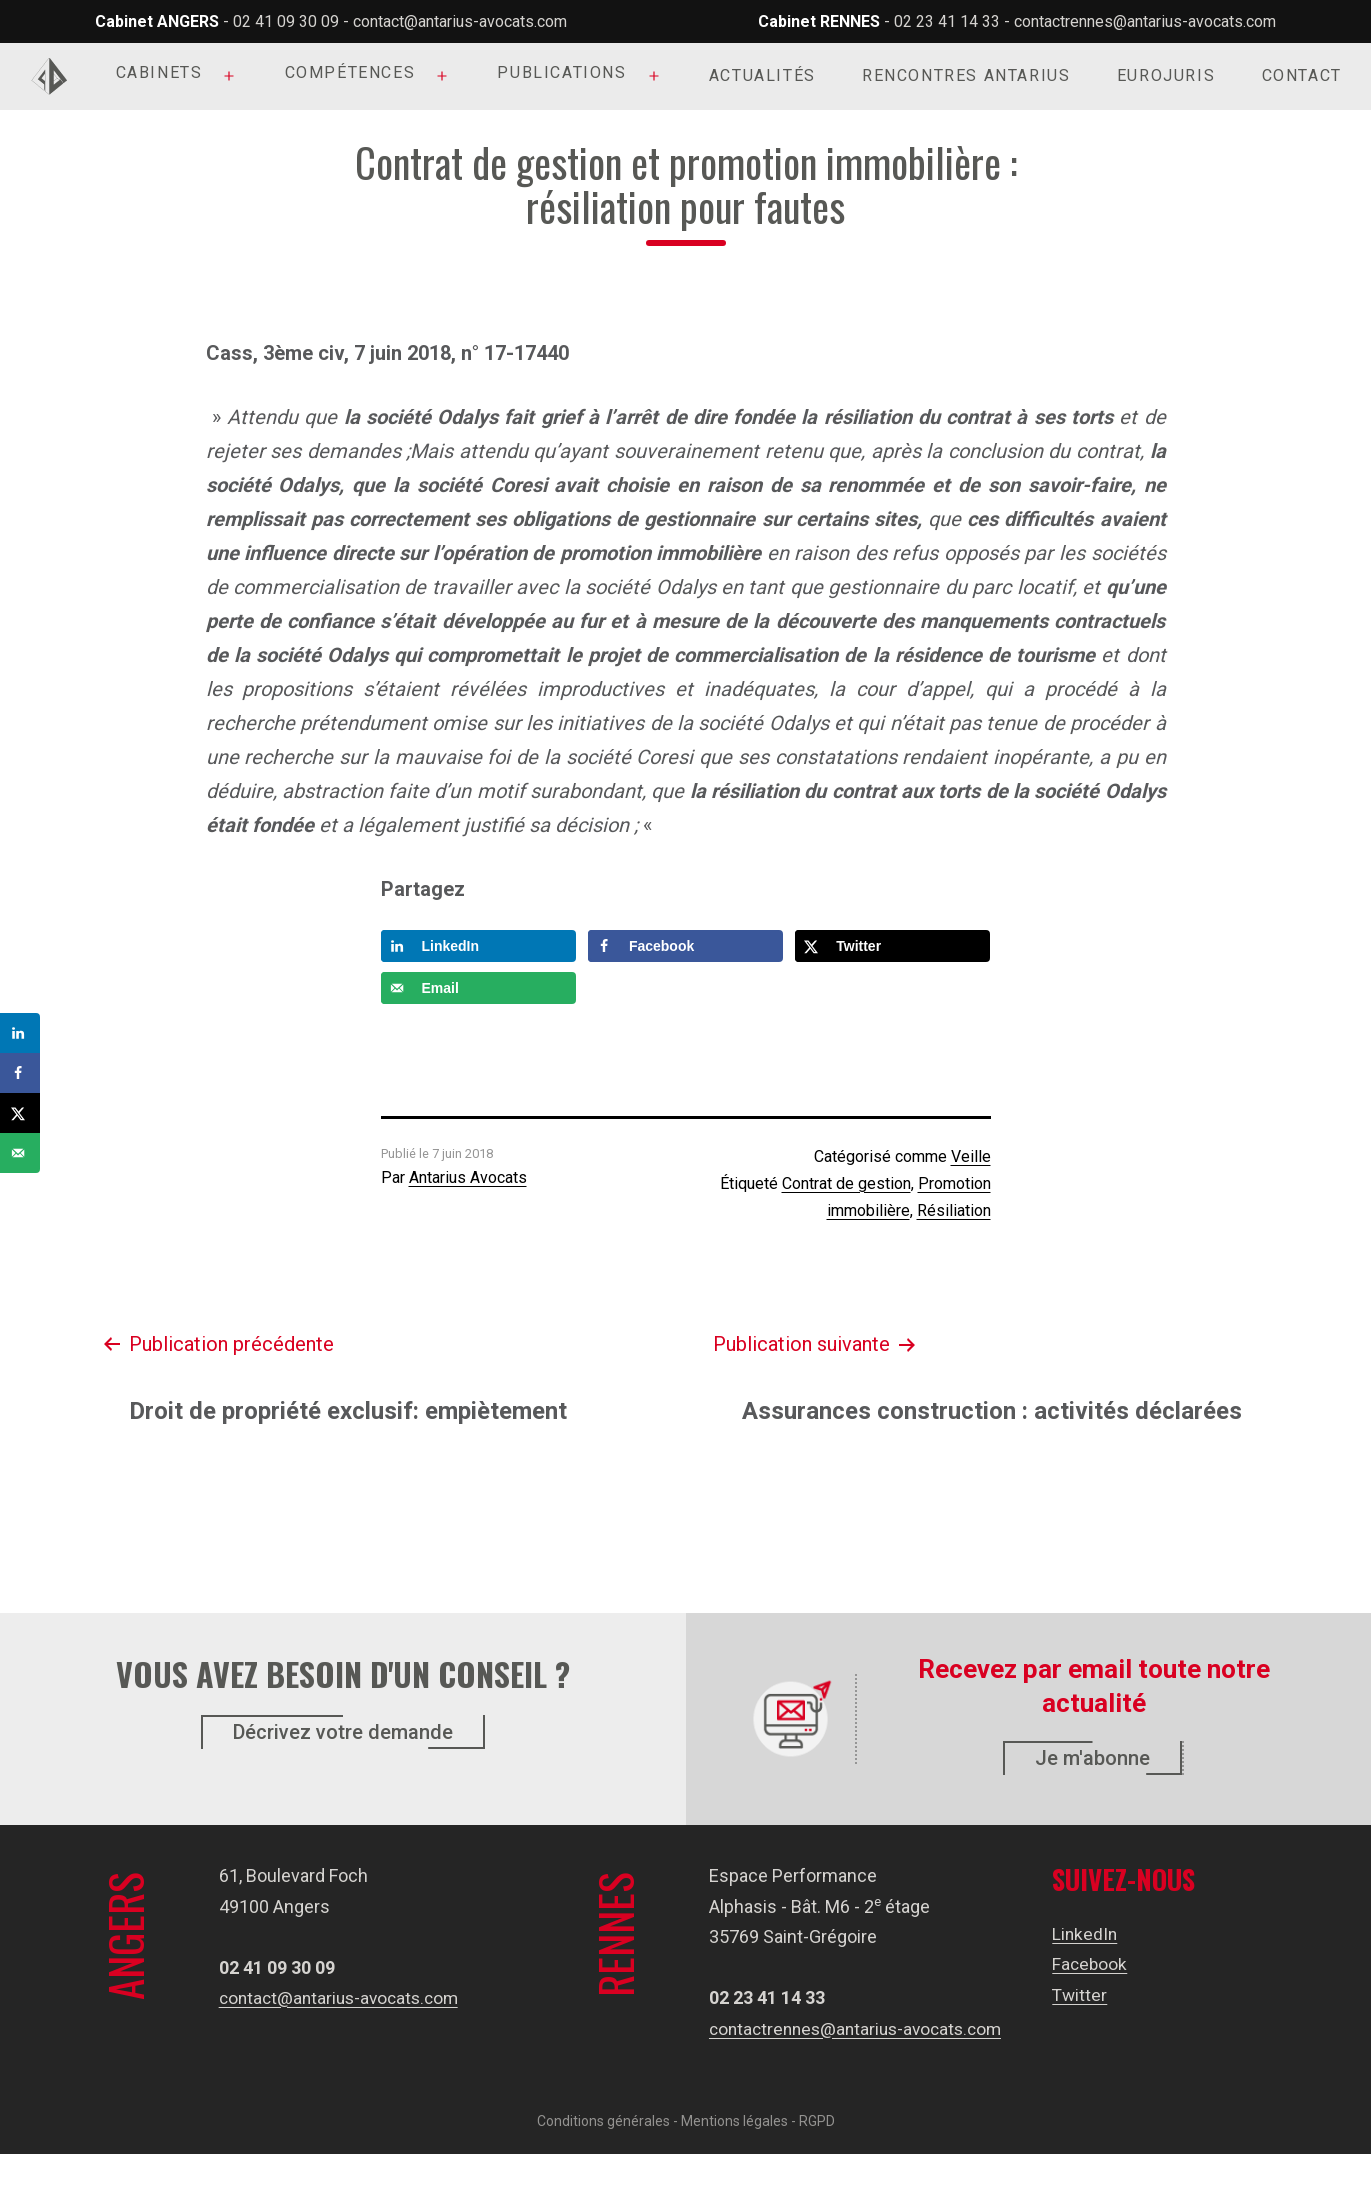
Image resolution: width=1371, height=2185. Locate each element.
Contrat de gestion (846, 1183)
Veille (971, 1156)
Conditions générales (603, 2152)
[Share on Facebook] (685, 946)
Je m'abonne (1092, 1758)
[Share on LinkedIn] (478, 946)
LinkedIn (1086, 1933)
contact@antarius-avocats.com (460, 21)
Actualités (762, 75)
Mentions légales (734, 2152)
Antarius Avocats (468, 1177)
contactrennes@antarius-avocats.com (1145, 21)
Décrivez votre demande (343, 1732)
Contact (1302, 75)
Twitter (1081, 1994)
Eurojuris (1166, 75)
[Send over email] (478, 988)
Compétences (350, 72)
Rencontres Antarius (966, 75)
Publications (561, 72)
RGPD (817, 2152)
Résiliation (954, 1210)
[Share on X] (892, 946)
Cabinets (159, 72)
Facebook (1091, 1963)
